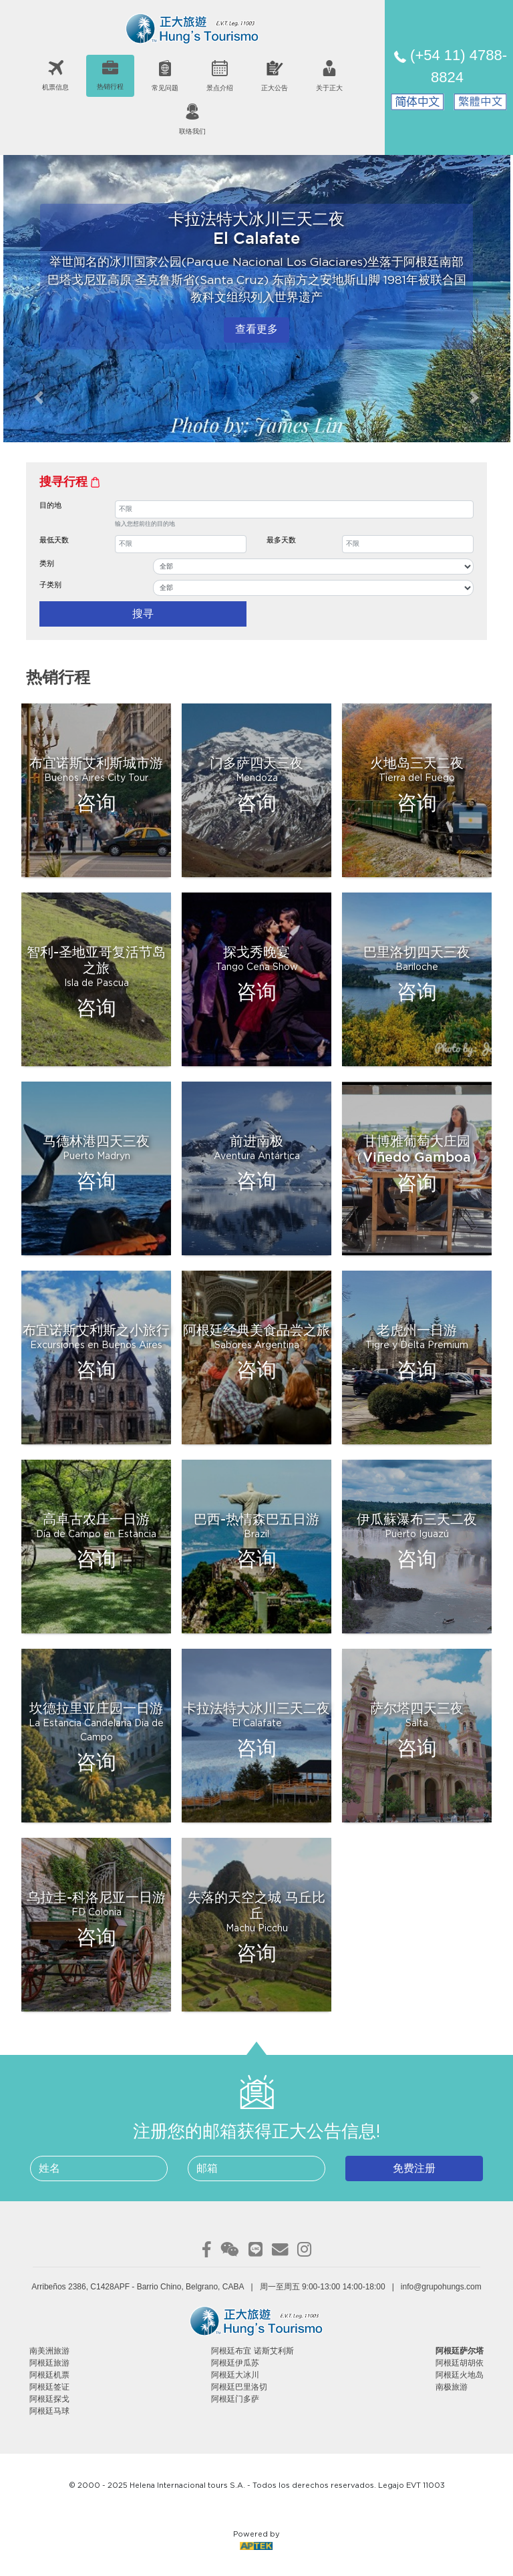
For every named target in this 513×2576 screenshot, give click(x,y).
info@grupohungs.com (441, 2286)
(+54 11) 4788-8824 (450, 66)
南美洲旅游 (49, 2351)
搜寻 (143, 614)
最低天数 (54, 540)
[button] (38, 397)
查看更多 (256, 330)
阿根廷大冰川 (235, 2375)
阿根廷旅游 (49, 2363)
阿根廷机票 (49, 2375)
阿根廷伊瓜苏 (235, 2363)
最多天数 (281, 540)
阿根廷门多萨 (235, 2399)
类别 (46, 563)
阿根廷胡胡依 (460, 2363)
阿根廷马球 (49, 2411)
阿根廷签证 (49, 2387)
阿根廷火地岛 (460, 2375)
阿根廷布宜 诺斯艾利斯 (252, 2351)
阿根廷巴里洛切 (239, 2387)
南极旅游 (452, 2387)
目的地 (50, 505)
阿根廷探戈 (49, 2399)
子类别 (50, 585)
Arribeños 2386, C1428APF (80, 2286)
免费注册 (414, 2168)
